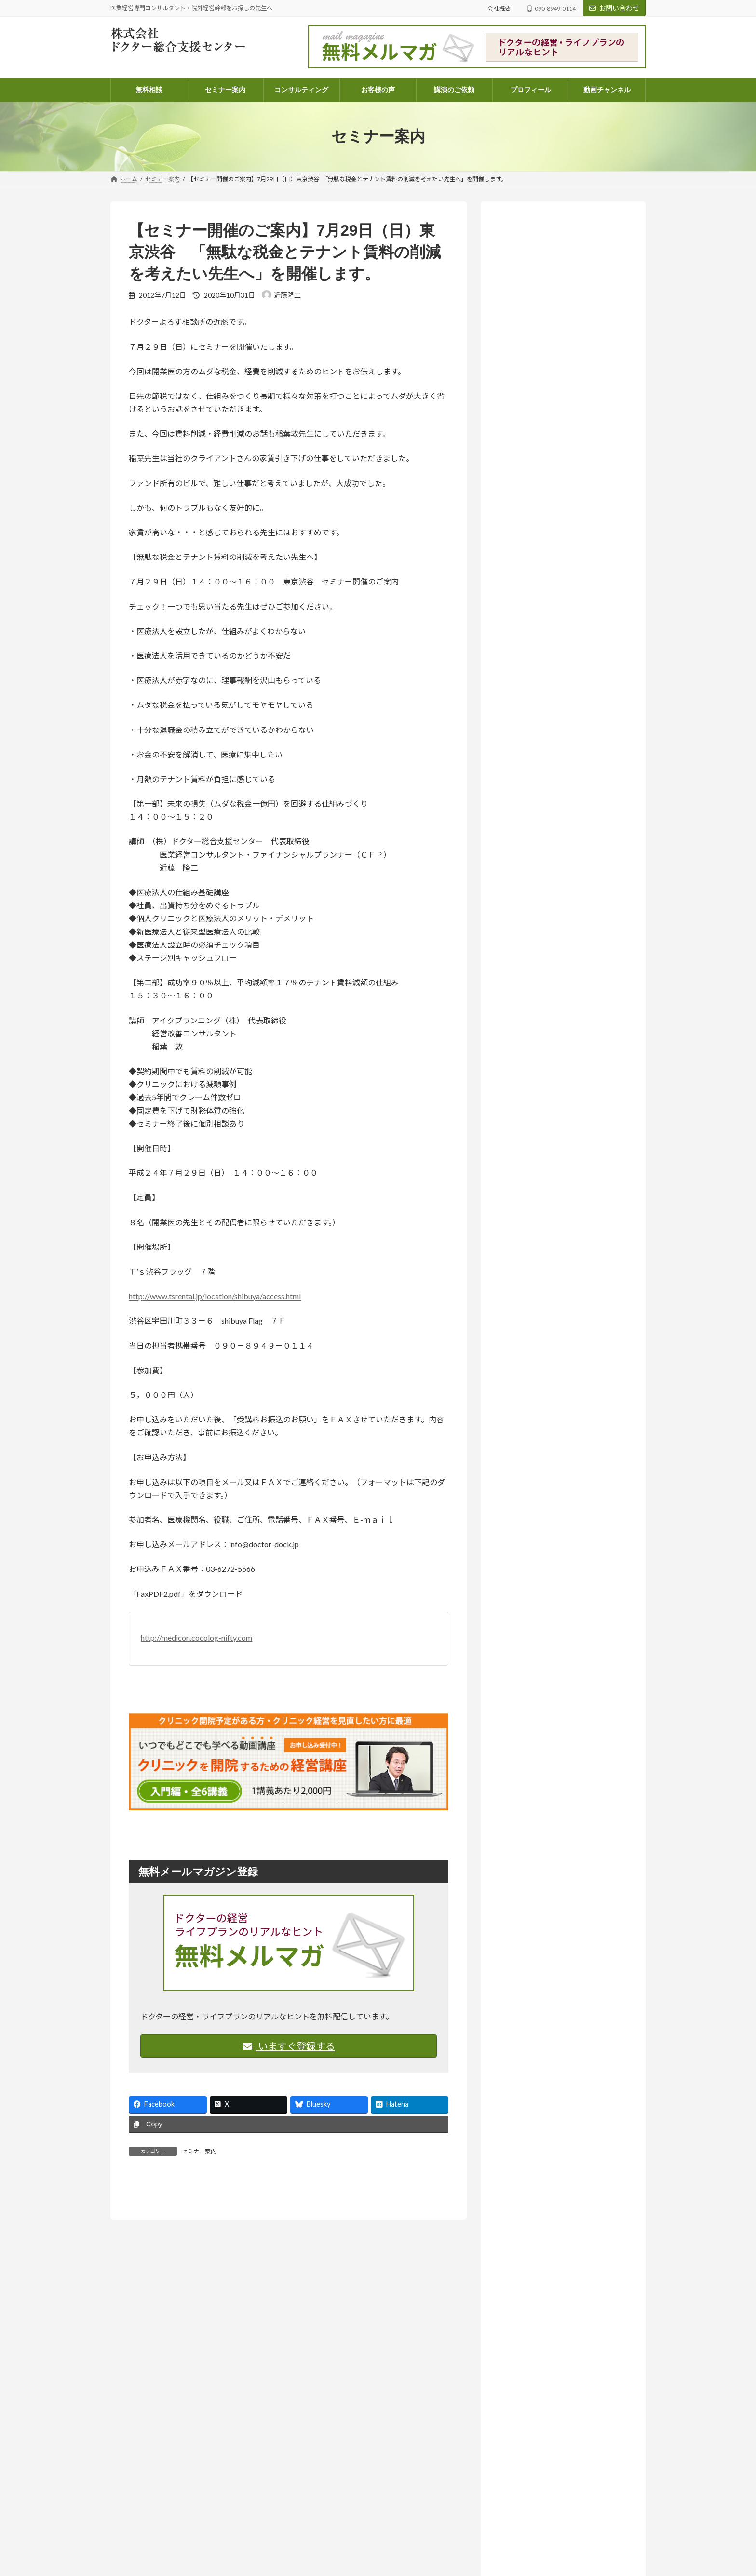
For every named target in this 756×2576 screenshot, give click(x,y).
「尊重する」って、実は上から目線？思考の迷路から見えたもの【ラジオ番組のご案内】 (561, 736)
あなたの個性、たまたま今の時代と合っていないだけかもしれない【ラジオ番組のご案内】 (561, 533)
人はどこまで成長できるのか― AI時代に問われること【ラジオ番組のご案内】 (562, 917)
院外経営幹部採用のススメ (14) (557, 1189)
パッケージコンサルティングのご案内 (348, 2543)
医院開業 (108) (532, 1150)
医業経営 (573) (532, 1111)
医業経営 (600, 642)
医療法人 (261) (532, 1131)
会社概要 (499, 8)
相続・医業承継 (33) (540, 1170)
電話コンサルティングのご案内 (339, 2559)
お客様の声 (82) (526, 984)
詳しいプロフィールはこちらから (546, 441)
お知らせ (560, 499)
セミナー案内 (199, 2151)
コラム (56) (526, 1062)
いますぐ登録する (289, 2046)
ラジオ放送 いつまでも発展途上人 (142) (565, 1209)
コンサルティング (322, 2526)
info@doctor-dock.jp (136, 2569)
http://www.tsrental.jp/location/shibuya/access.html (215, 1296)
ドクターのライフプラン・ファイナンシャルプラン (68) (567, 1086)
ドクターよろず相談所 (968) (545, 1042)
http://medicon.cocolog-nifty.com (196, 1637)
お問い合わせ (614, 8)
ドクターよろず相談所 (560, 642)
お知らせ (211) (525, 1003)
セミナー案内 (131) (531, 1023)
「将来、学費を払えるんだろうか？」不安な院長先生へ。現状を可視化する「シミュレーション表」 (561, 665)
